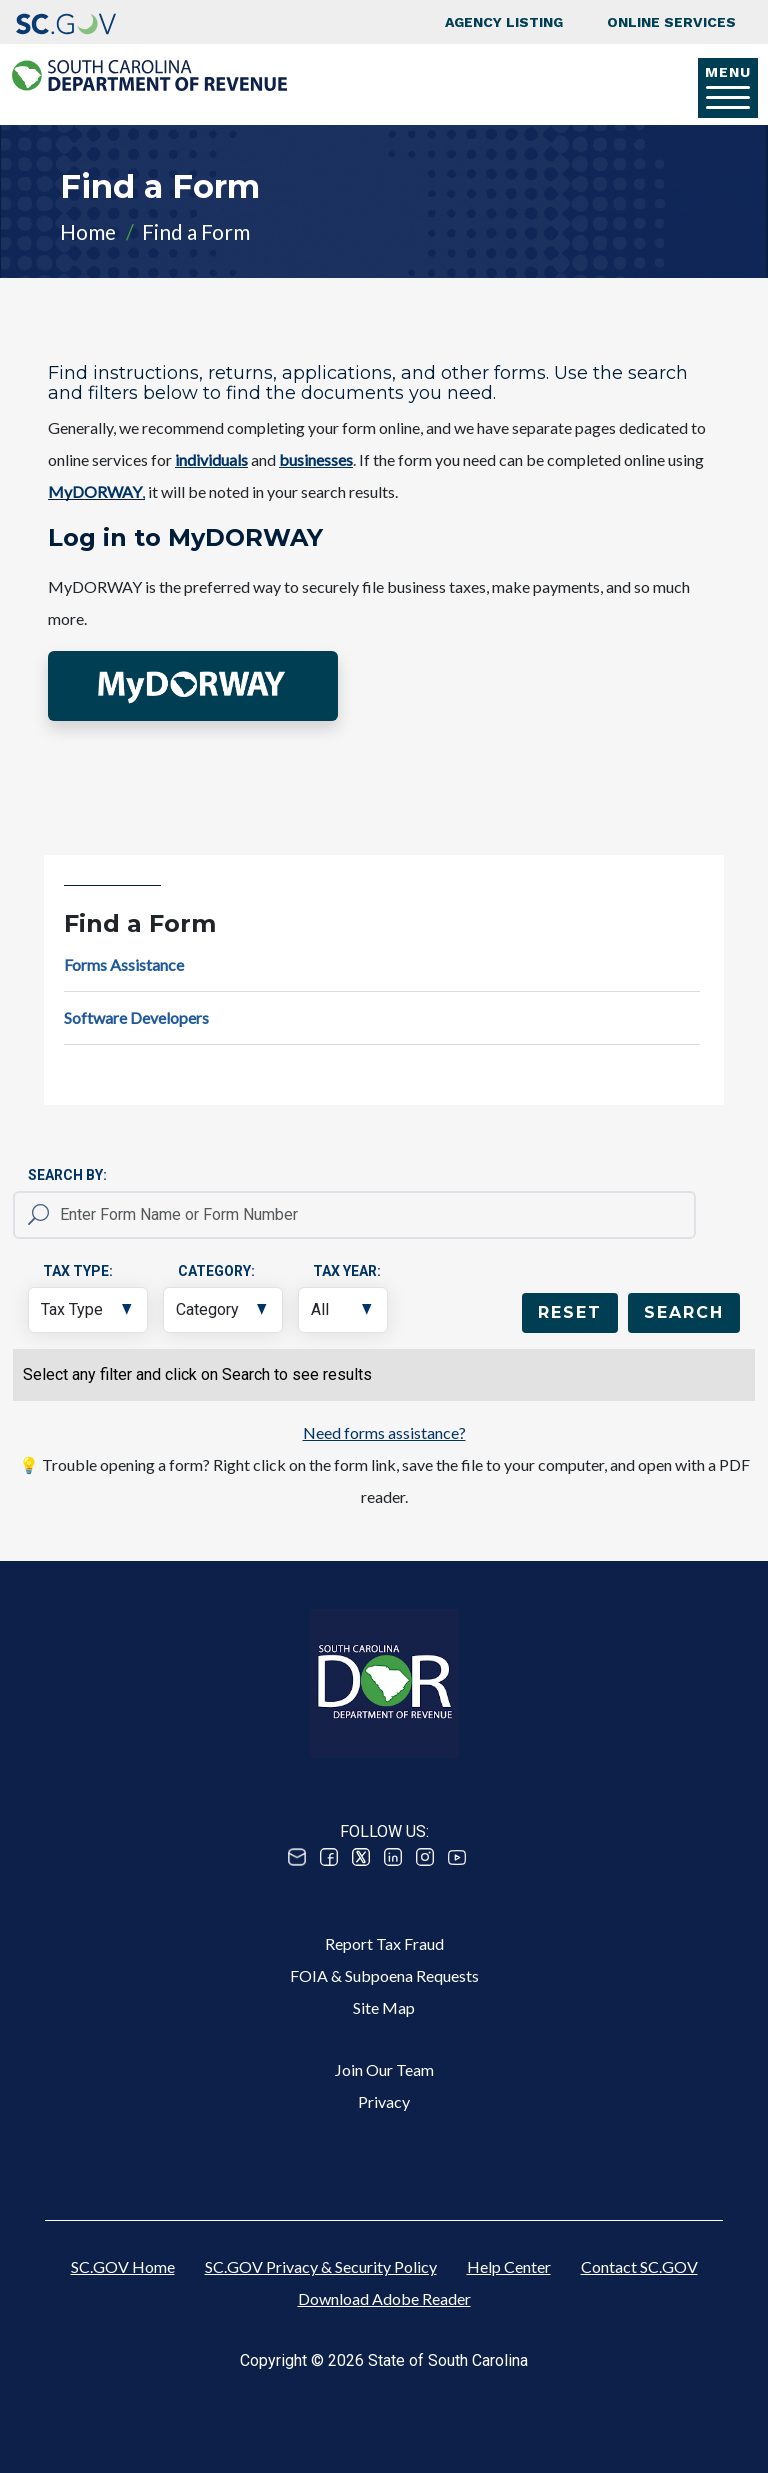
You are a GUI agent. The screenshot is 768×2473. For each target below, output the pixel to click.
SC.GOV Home (123, 2266)
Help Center (509, 2266)
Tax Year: (347, 1271)
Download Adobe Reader (384, 2298)
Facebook (329, 1857)
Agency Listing (504, 22)
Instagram (425, 1857)
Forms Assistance (124, 964)
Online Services (671, 22)
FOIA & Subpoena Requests (384, 1975)
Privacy (384, 2101)
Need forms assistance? (384, 1432)
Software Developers (136, 1017)
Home (88, 231)
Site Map (384, 2007)
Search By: (67, 1175)
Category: (216, 1271)
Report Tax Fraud (384, 1943)
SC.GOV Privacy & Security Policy (321, 2266)
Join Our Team (384, 2069)
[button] (193, 686)
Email (297, 1857)
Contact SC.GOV (639, 2266)
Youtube (457, 1857)
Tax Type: (78, 1271)
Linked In (393, 1857)
